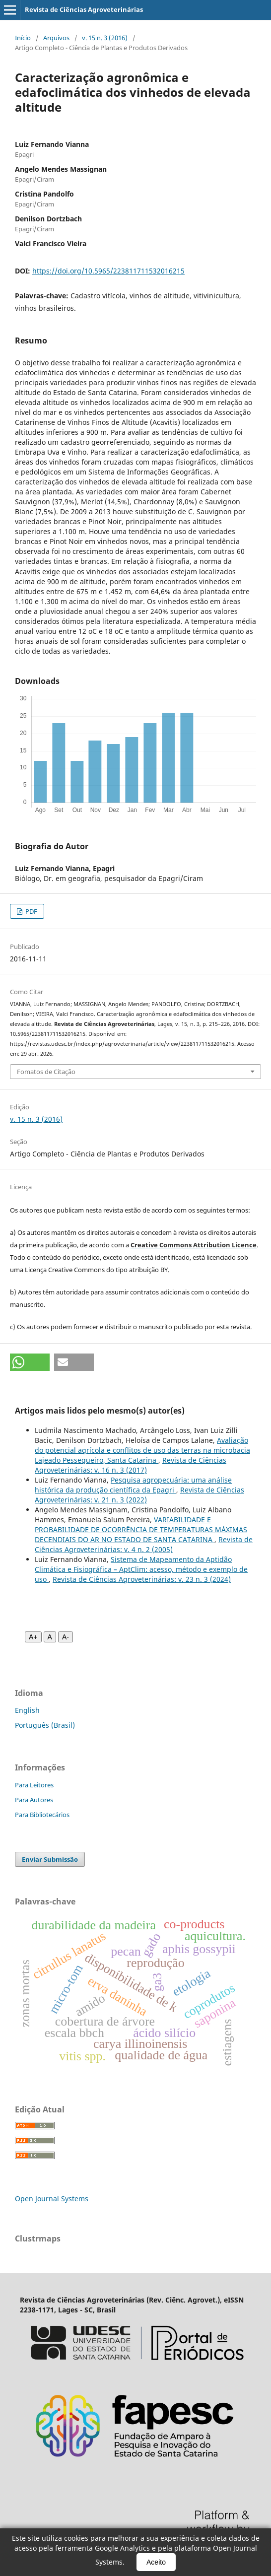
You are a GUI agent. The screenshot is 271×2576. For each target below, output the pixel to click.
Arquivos (56, 37)
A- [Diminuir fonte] (65, 1637)
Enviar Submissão (50, 1859)
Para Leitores (34, 1784)
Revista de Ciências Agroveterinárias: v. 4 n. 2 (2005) (144, 1544)
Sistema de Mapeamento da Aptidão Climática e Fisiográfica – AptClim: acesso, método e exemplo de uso (141, 1569)
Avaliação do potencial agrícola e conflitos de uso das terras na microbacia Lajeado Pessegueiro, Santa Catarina (142, 1450)
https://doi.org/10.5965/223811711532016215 (108, 270)
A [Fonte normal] (50, 1637)
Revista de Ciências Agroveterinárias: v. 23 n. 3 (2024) (142, 1579)
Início (23, 37)
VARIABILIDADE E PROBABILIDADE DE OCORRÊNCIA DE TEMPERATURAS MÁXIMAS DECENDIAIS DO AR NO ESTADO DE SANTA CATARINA (141, 1529)
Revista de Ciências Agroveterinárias (84, 9)
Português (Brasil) (45, 1725)
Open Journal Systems (51, 2198)
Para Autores (34, 1799)
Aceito (156, 2562)
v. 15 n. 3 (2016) (105, 37)
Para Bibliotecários (42, 1814)
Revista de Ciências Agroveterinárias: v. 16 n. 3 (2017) (130, 1465)
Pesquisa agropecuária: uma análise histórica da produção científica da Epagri (133, 1484)
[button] (30, 1362)
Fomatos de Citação (46, 1071)
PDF (30, 911)
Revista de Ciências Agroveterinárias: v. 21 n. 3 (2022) (139, 1494)
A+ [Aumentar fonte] (33, 1637)
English (27, 1710)
